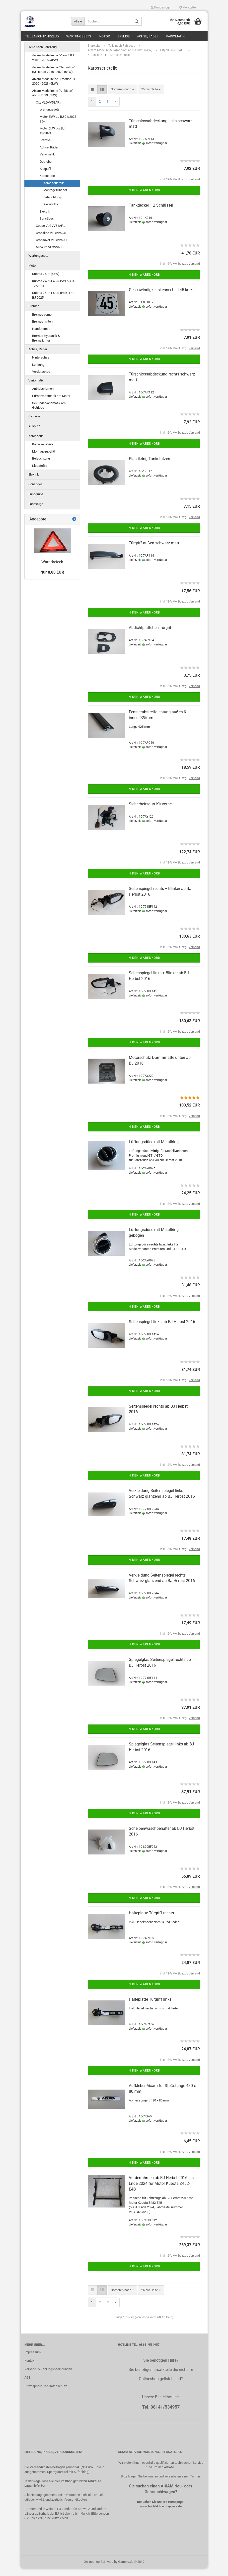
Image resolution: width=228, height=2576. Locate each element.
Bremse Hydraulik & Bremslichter (46, 346)
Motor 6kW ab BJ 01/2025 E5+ (58, 127)
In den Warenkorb (144, 198)
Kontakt (29, 2368)
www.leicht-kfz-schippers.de (161, 2514)
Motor (104, 36)
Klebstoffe (50, 212)
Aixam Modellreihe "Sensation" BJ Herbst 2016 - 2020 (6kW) (53, 77)
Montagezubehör (55, 198)
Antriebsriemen (43, 396)
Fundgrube (35, 502)
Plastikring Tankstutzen (149, 466)
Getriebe (46, 169)
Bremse (123, 36)
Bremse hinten (42, 329)
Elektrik (45, 219)
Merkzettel (187, 7)
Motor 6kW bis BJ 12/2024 (52, 138)
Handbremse (41, 336)
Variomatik (175, 36)
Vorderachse (41, 379)
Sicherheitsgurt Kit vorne (150, 811)
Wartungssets (78, 36)
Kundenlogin (161, 7)
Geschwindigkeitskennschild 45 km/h (162, 297)
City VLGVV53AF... (48, 110)
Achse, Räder (147, 36)
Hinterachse (40, 365)
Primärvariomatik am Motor (51, 403)
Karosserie (47, 183)
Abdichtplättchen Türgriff (151, 635)
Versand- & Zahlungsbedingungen (48, 2377)
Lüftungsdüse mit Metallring (154, 1149)
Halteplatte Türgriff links (150, 2007)
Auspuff (45, 176)
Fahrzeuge (35, 511)
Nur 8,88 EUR (52, 580)
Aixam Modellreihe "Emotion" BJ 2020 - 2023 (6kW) (54, 89)
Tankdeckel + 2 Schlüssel (151, 213)
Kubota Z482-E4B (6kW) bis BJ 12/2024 (54, 291)
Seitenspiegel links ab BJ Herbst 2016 (162, 1329)
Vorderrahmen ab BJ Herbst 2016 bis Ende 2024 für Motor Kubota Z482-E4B (161, 2191)
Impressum (32, 2360)
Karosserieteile (54, 191)
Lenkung (38, 372)
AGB (27, 2385)
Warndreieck (52, 569)
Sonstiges (47, 226)
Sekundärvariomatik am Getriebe (49, 413)
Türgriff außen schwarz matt (154, 550)
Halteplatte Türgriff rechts (151, 1920)
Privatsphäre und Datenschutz (45, 2394)
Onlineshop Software (98, 2569)
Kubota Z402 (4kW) (46, 282)
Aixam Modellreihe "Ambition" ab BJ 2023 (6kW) (52, 101)
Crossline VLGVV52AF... (52, 241)
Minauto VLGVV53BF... (51, 255)
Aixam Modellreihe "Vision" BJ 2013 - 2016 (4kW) (53, 65)
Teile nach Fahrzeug (42, 36)
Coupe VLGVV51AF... (50, 233)
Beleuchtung (52, 205)
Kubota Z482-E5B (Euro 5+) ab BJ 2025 (53, 303)
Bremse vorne (42, 322)
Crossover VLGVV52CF (52, 247)
